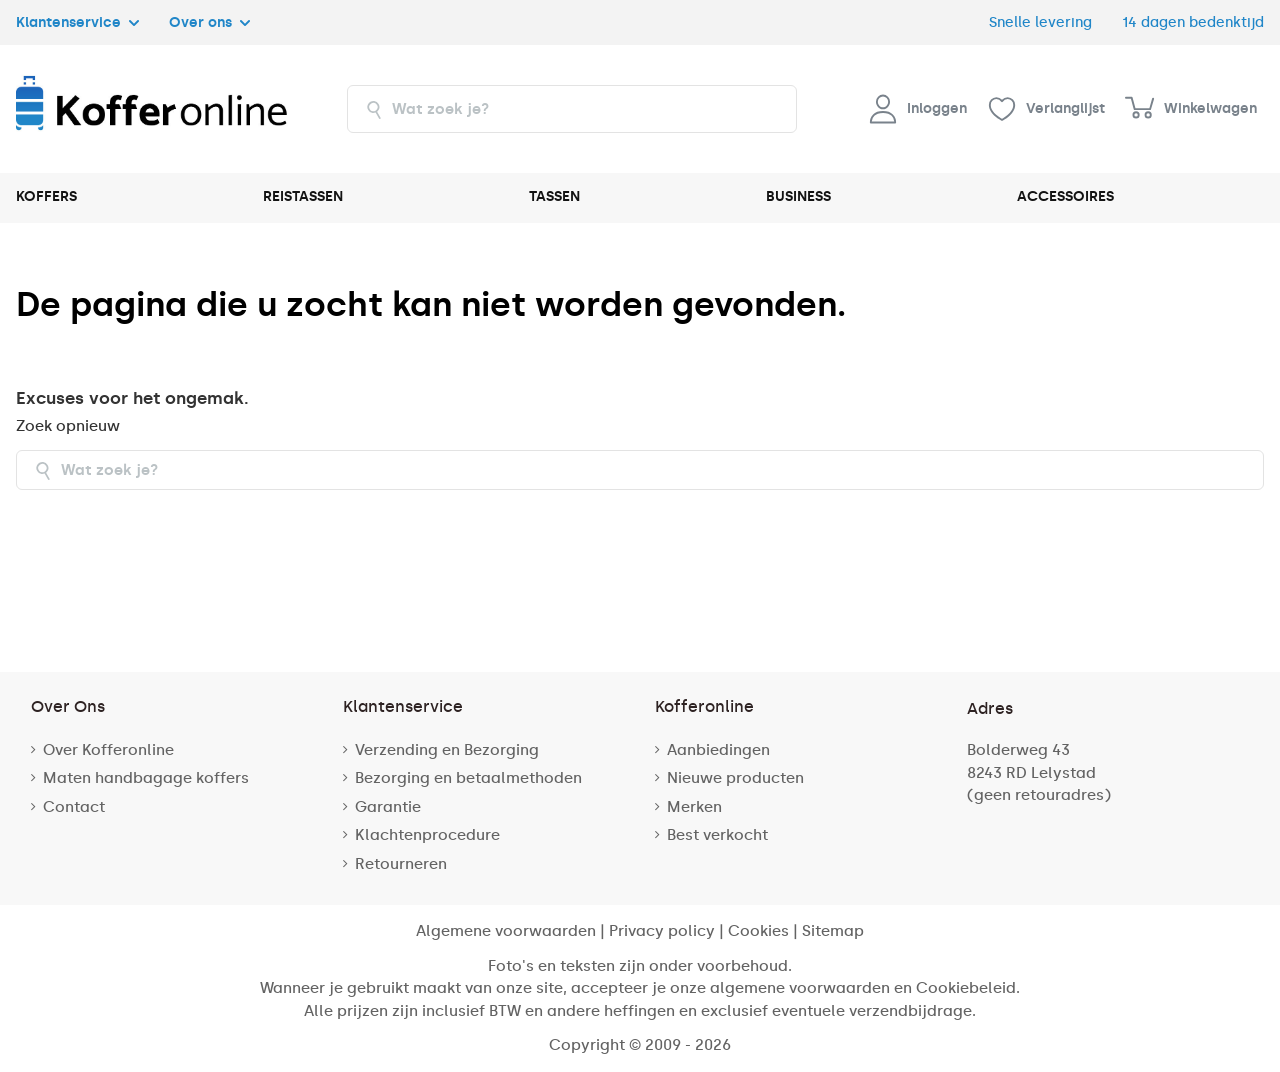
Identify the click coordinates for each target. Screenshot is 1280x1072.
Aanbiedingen (718, 750)
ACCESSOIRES (1065, 196)
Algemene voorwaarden (506, 931)
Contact (74, 807)
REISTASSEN (303, 196)
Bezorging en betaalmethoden (468, 778)
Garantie (388, 807)
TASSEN (554, 196)
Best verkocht (717, 835)
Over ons (209, 22)
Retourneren (401, 864)
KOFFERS (46, 196)
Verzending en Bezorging (447, 750)
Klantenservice (77, 22)
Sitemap (833, 931)
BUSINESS (798, 196)
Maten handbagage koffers (146, 778)
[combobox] (572, 109)
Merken (694, 807)
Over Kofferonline (108, 750)
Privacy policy (662, 931)
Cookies (758, 931)
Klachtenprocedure (427, 835)
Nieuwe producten (735, 778)
